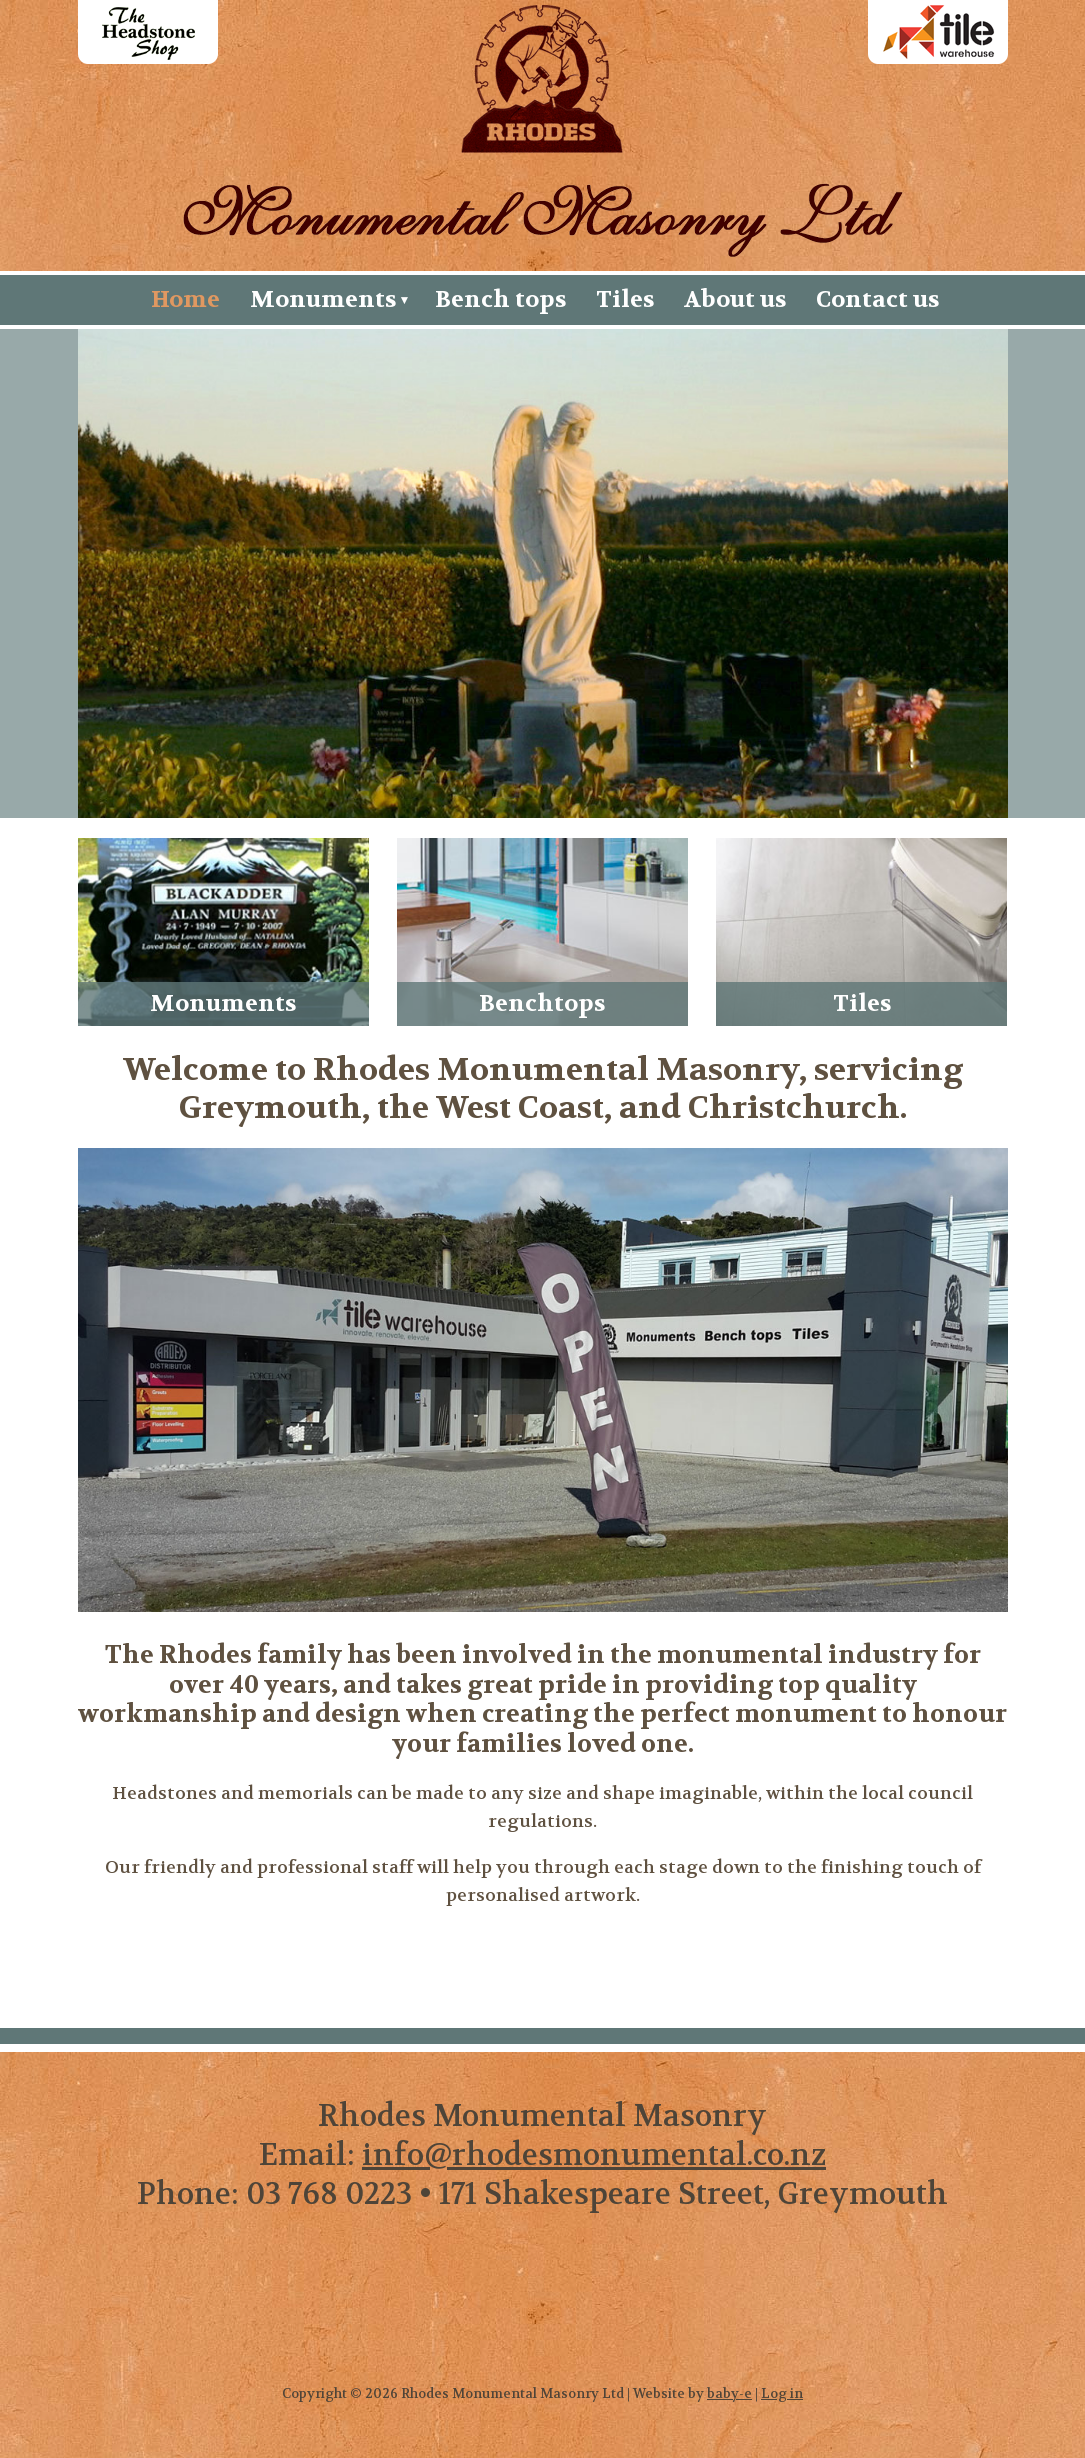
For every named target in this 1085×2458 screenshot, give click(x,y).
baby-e (729, 2393)
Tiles (625, 299)
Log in (782, 2393)
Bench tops (500, 299)
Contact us (877, 299)
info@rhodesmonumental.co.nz (594, 2155)
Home (185, 299)
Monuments (323, 299)
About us (735, 299)
